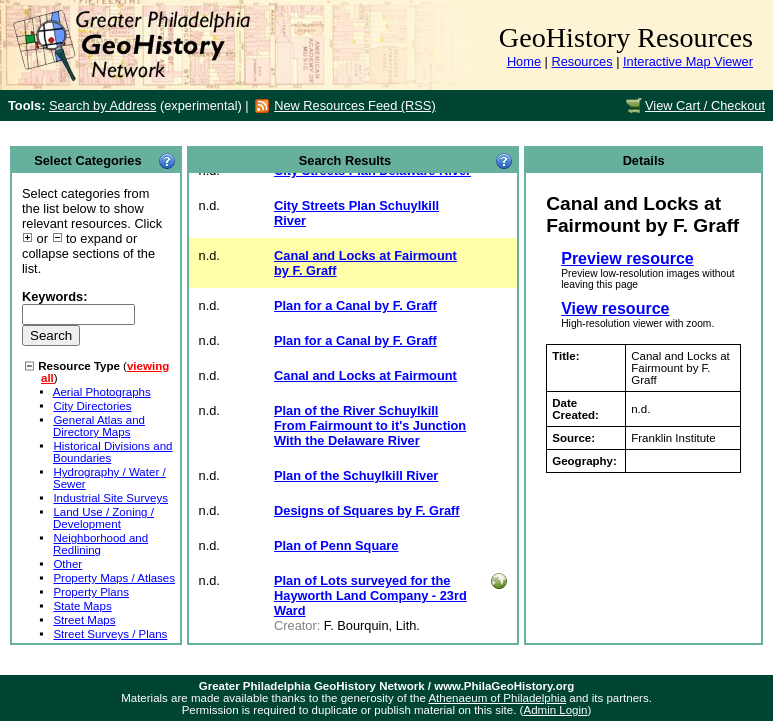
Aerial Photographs (102, 392)
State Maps (82, 606)
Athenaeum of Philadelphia (497, 698)
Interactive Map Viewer (688, 61)
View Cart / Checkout (705, 105)
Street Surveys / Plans (110, 634)
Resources (581, 61)
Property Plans (91, 592)
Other (67, 564)
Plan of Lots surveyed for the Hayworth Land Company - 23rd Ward (370, 595)
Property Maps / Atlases (114, 578)
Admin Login (555, 710)
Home (524, 61)
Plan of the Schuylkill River (356, 475)
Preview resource (627, 258)
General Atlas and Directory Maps (99, 426)
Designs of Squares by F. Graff (367, 510)
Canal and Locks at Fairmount (365, 375)
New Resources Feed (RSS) (354, 105)
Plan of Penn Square (336, 545)
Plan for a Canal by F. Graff (355, 305)
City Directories (92, 406)
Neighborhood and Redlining (100, 544)
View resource (615, 308)
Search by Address (102, 105)
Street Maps (84, 620)
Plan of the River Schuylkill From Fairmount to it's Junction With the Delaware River (370, 425)
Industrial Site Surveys (110, 498)
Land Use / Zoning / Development (103, 518)
